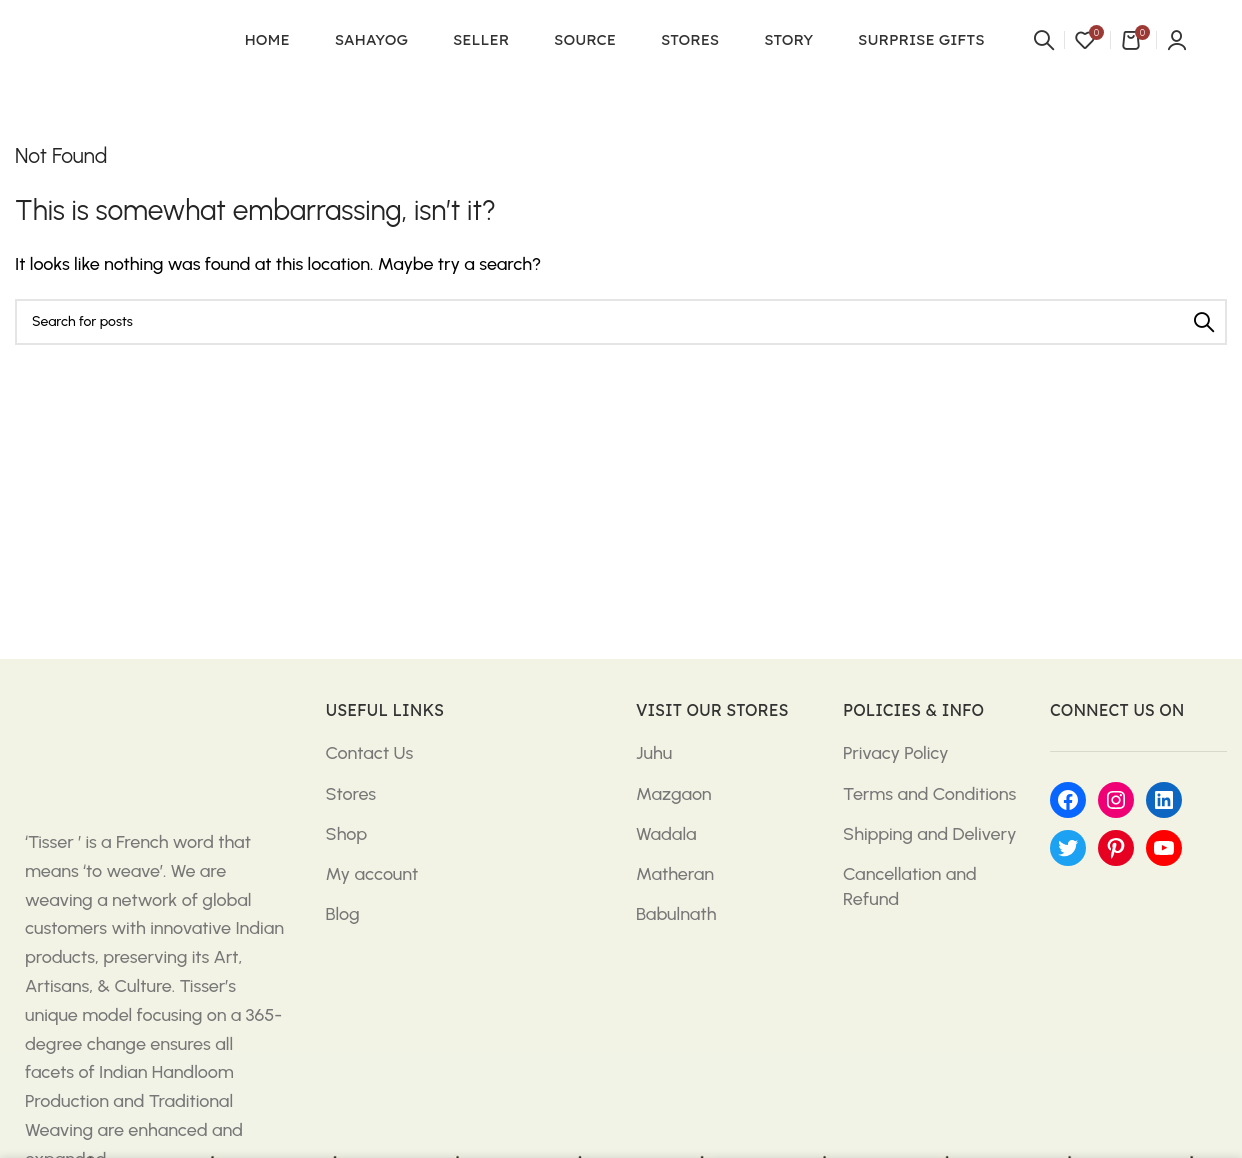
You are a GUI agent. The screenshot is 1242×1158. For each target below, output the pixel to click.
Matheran (675, 874)
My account (372, 874)
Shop (347, 834)
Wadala (666, 834)
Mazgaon (674, 794)
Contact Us (370, 753)
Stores (351, 794)
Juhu (654, 753)
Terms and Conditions (929, 794)
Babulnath (676, 914)
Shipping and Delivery (929, 834)
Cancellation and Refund (910, 886)
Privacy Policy (896, 753)
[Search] (1044, 40)
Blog (343, 914)
